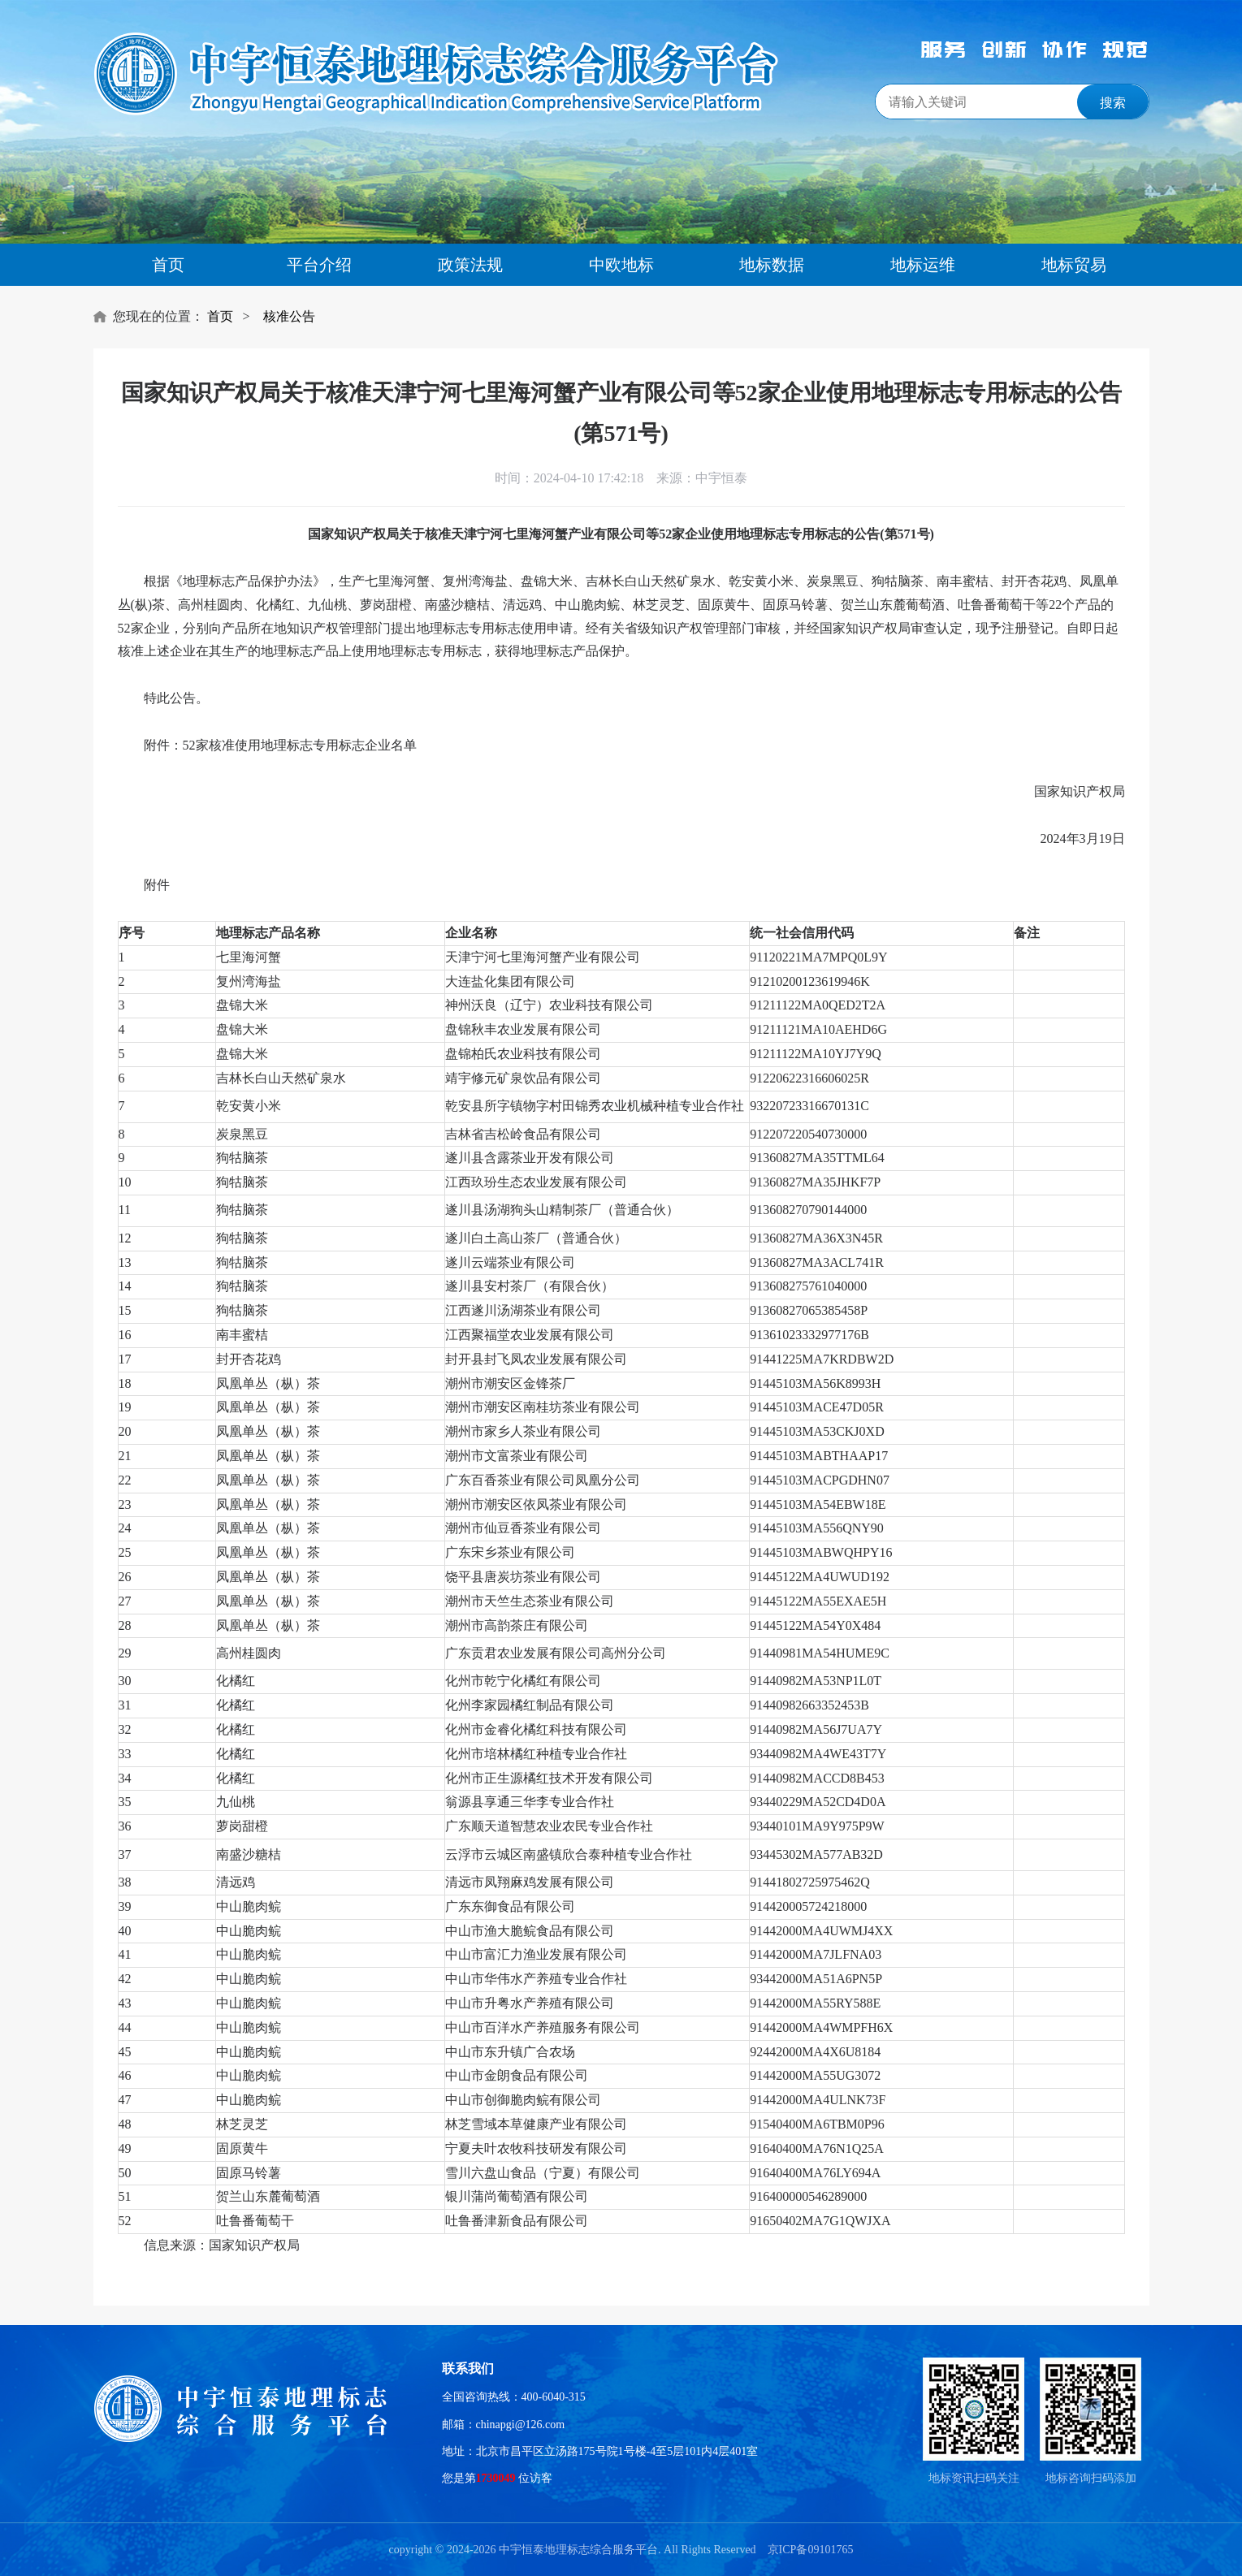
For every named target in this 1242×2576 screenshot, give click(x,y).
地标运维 (922, 265)
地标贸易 (1073, 265)
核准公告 (289, 316)
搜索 (1113, 103)
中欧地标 (621, 265)
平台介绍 (319, 265)
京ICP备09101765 (811, 2550)
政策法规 (470, 265)
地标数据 (771, 265)
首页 (168, 265)
